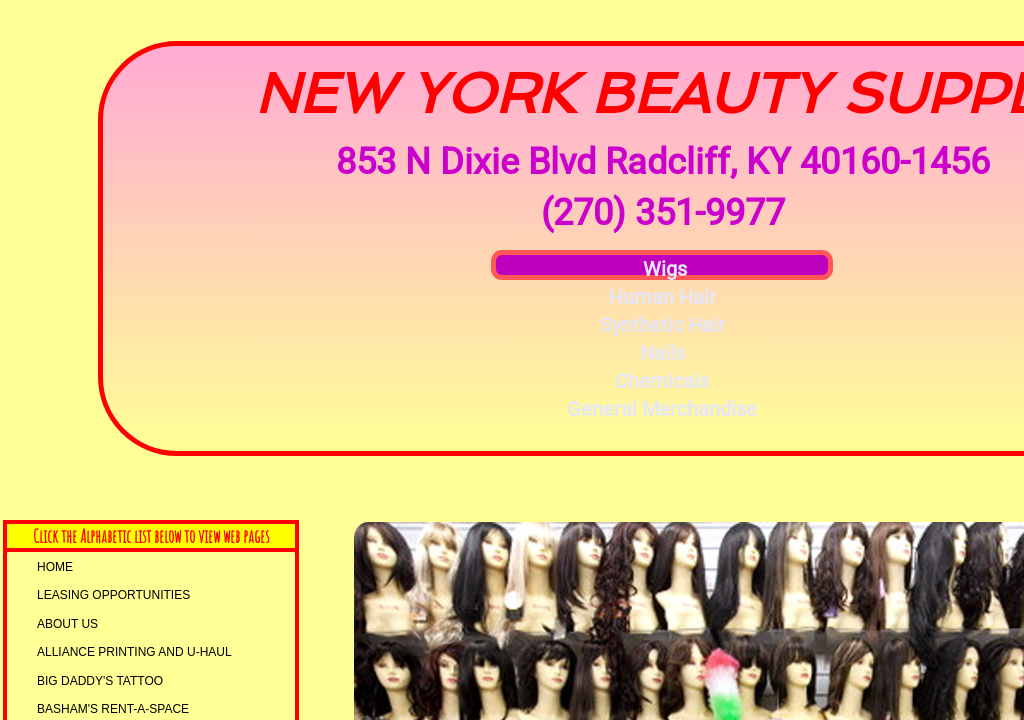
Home (55, 567)
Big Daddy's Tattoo (100, 681)
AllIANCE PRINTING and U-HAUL (134, 652)
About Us (67, 624)
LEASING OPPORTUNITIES (113, 595)
